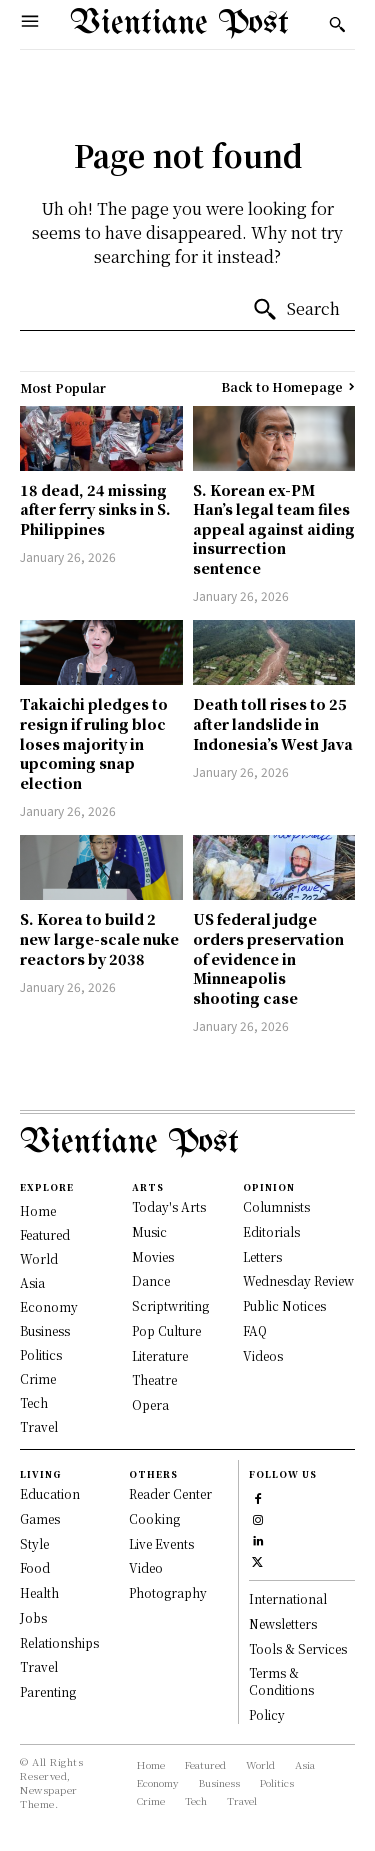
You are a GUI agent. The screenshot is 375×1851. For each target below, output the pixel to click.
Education (50, 1493)
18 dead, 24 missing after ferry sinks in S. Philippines (95, 509)
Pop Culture (166, 1330)
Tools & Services (298, 1648)
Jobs (33, 1617)
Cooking (154, 1518)
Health (39, 1592)
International (288, 1598)
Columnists (276, 1206)
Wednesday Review (298, 1280)
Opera (150, 1404)
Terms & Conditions (281, 1681)
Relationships (59, 1642)
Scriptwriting (170, 1305)
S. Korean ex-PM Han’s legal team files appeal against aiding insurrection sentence (274, 529)
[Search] (296, 310)
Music (149, 1231)
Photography (168, 1592)
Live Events (161, 1543)
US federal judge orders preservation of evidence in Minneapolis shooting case (268, 958)
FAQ (255, 1330)
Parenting (48, 1691)
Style (34, 1543)
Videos (263, 1355)
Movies (153, 1256)
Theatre (154, 1379)
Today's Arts (169, 1206)
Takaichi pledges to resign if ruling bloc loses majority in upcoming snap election (94, 743)
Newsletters (283, 1623)
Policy (267, 1714)
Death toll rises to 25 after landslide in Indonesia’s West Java (273, 723)
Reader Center (170, 1493)
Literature (160, 1355)
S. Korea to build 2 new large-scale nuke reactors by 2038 (99, 938)
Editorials (271, 1231)
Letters (262, 1256)
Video (146, 1567)
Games (40, 1518)
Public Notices (284, 1305)
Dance (151, 1280)
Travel (39, 1666)
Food (35, 1567)
